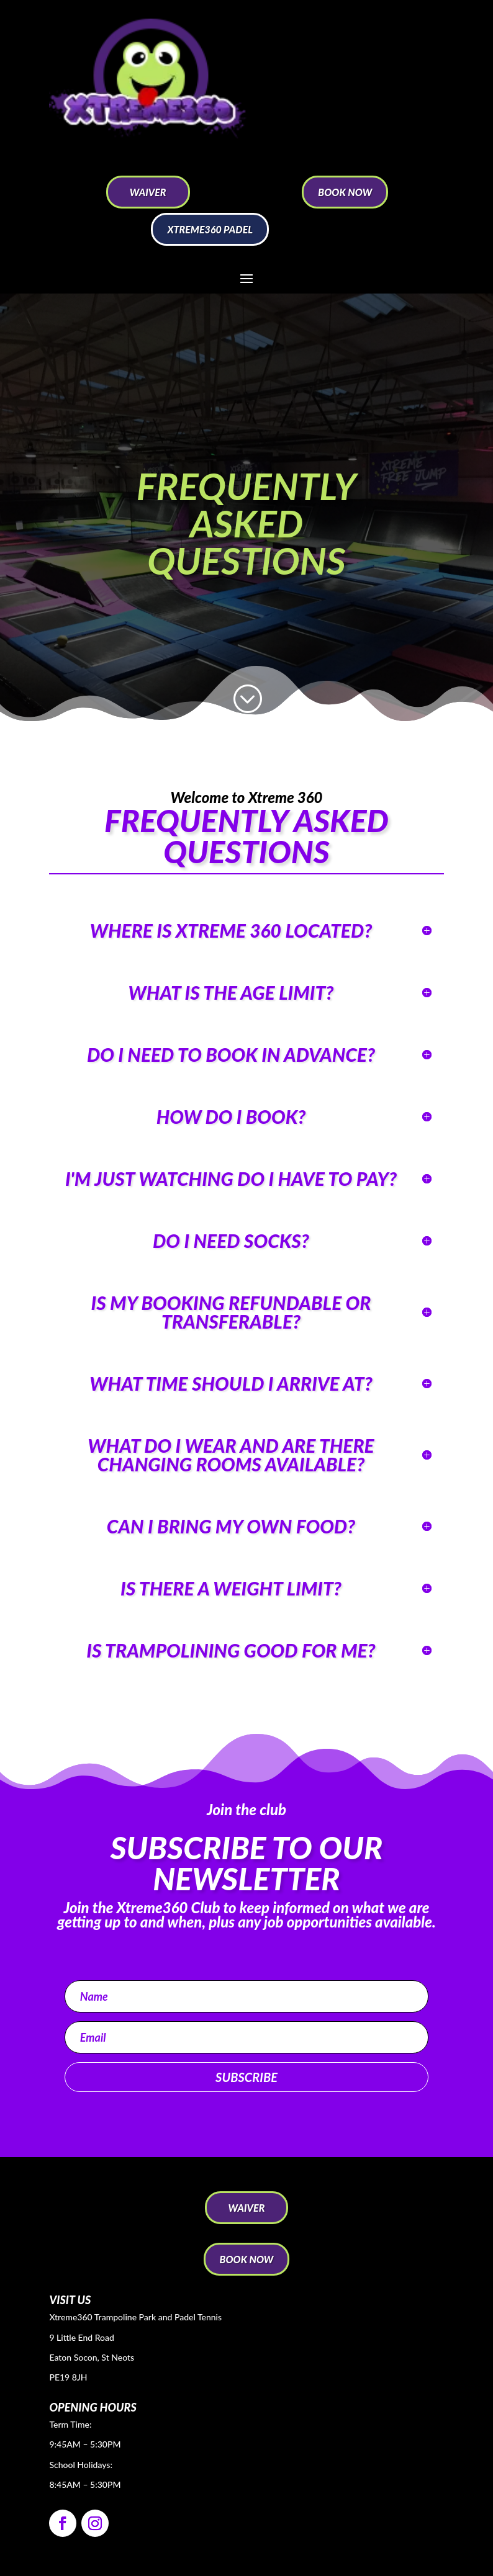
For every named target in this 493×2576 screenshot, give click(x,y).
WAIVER (148, 192)
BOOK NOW (345, 192)
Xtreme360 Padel (210, 229)
